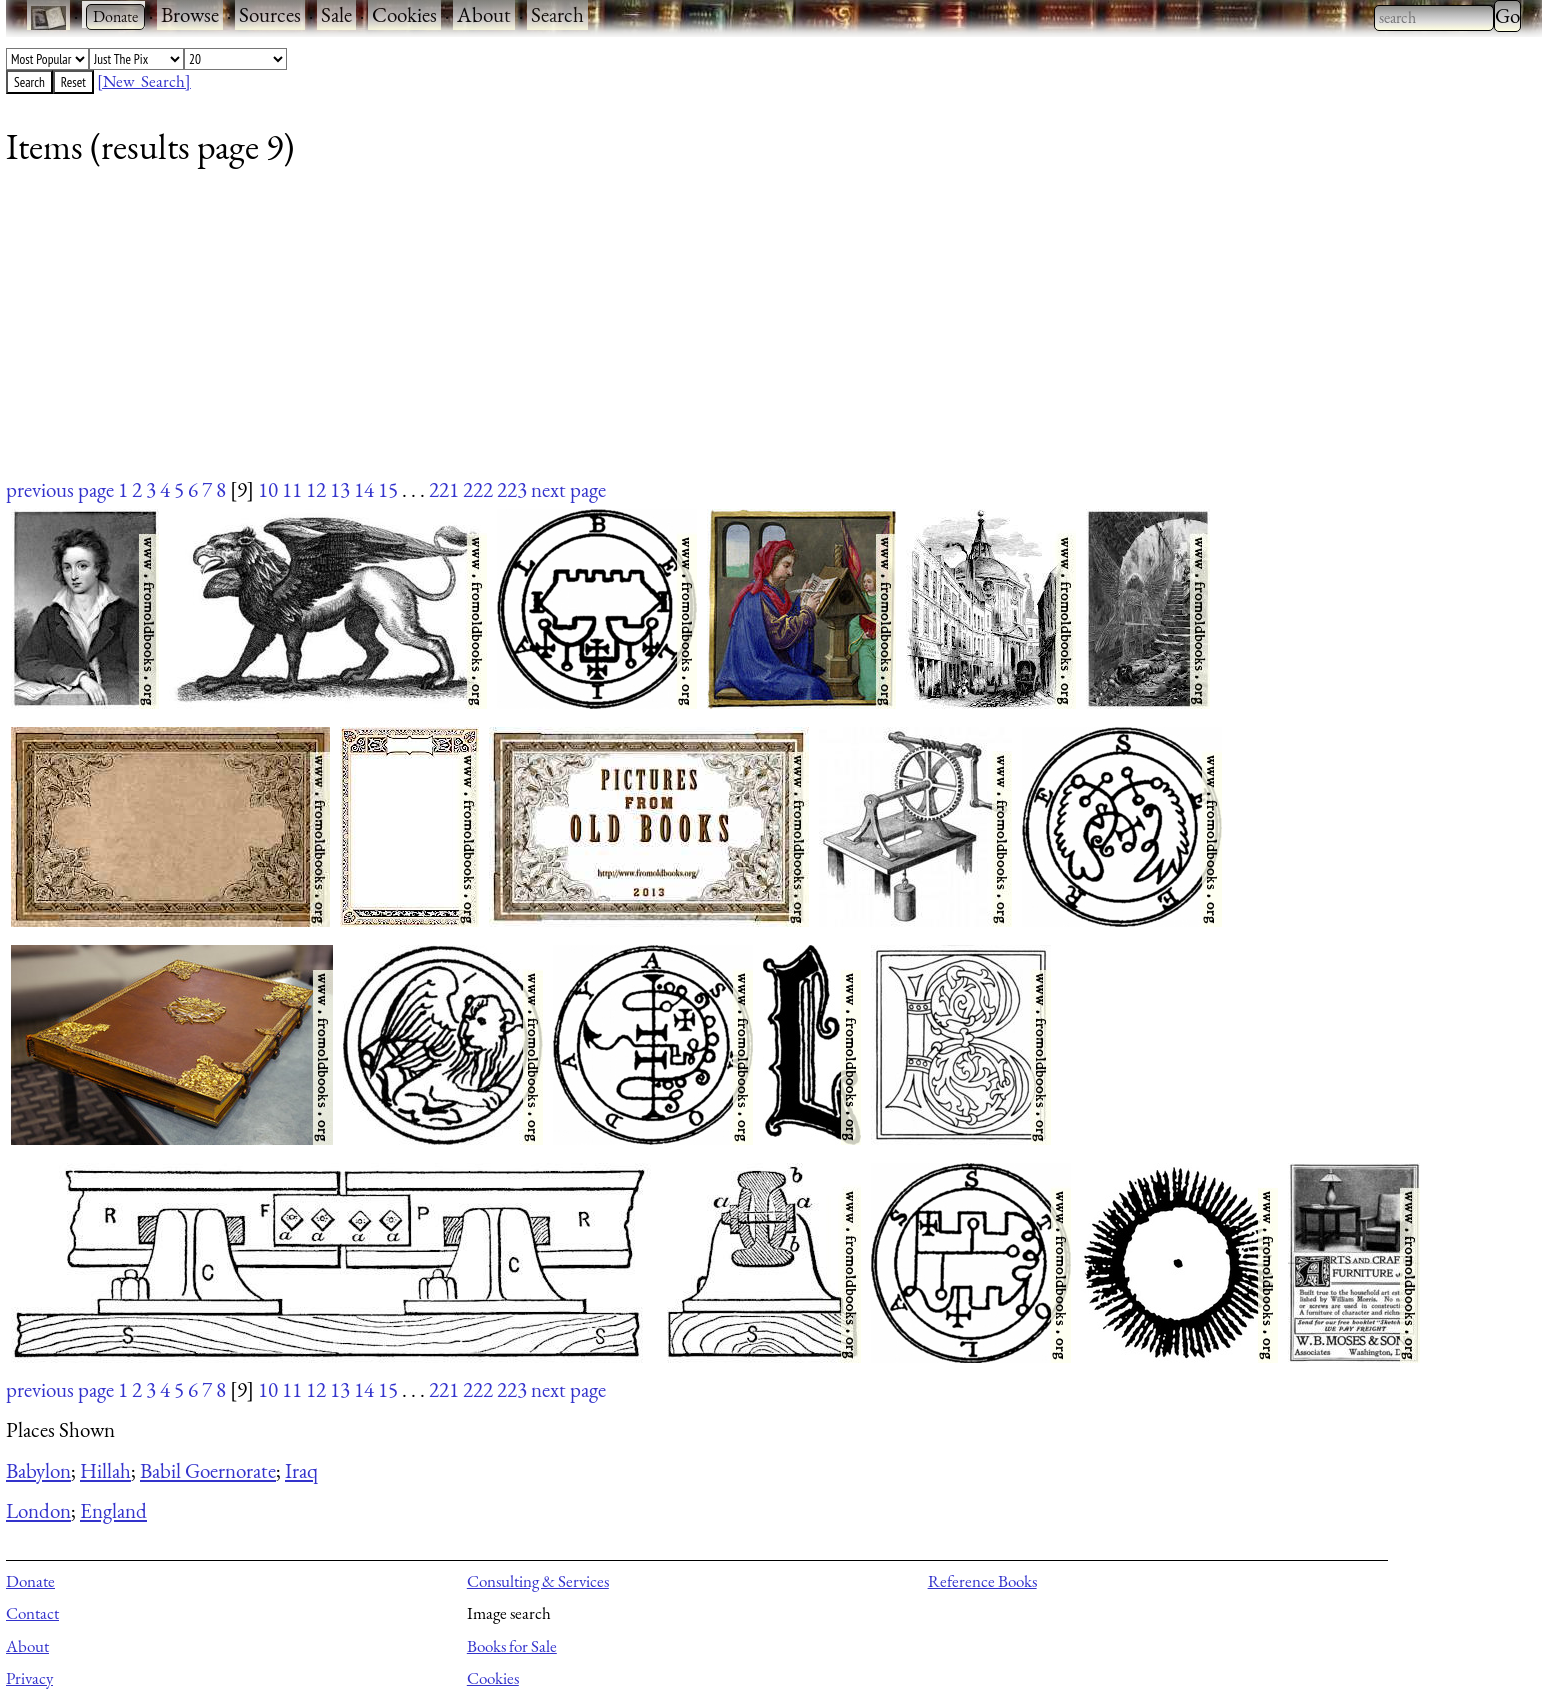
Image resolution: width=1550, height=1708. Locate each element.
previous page (60, 489)
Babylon (38, 1470)
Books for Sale (512, 1646)
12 (316, 489)
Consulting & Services (538, 1581)
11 (292, 489)
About (484, 14)
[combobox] (1434, 18)
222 (478, 489)
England (113, 1510)
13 (340, 489)
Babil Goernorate (208, 1470)
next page (568, 489)
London (38, 1510)
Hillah (105, 1470)
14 (364, 489)
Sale (336, 14)
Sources (270, 14)
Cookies (404, 14)
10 (268, 489)
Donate (30, 1581)
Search (557, 14)
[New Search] (144, 81)
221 (444, 489)
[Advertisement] (606, 335)
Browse (190, 14)
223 (512, 489)
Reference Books (982, 1581)
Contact (32, 1613)
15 (388, 489)
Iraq (301, 1470)
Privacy (29, 1678)
